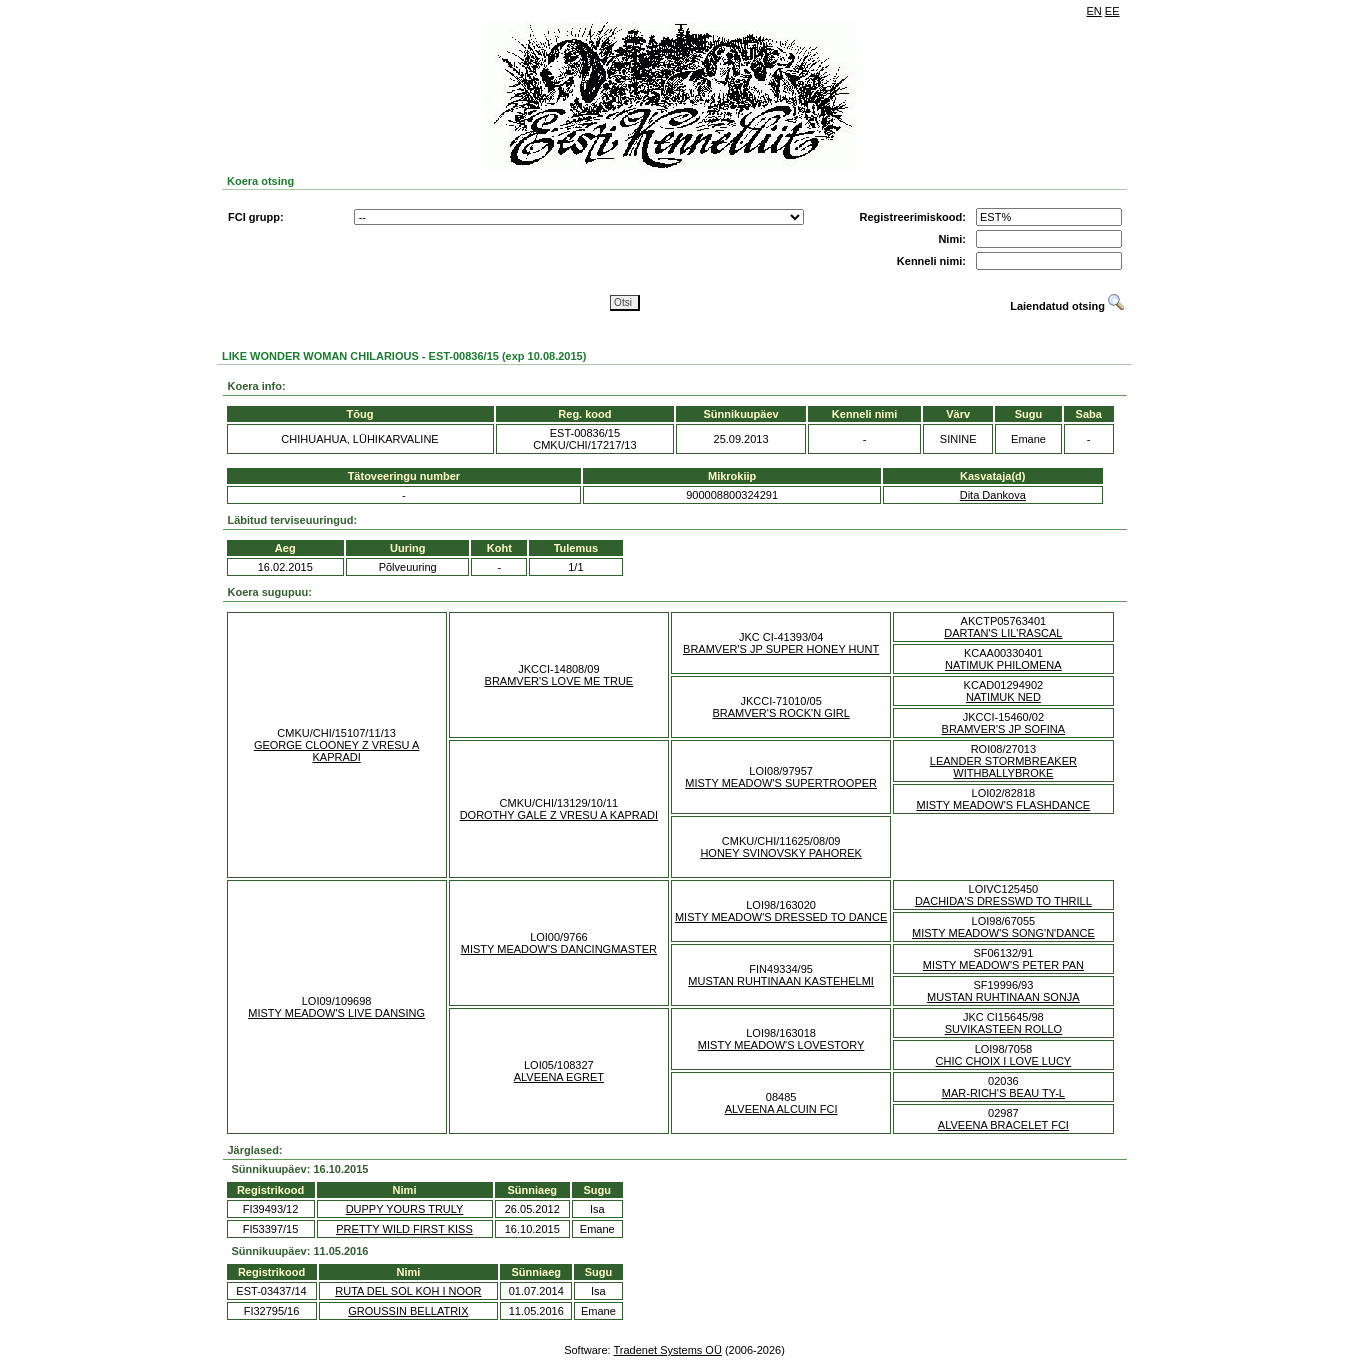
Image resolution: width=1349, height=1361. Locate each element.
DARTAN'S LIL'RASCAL (1003, 633)
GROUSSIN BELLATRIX (408, 1311)
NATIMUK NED (1003, 697)
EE (1112, 11)
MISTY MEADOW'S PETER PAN (1003, 965)
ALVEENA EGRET (559, 1077)
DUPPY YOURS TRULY (405, 1209)
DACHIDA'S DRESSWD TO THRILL (1003, 901)
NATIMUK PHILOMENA (1003, 665)
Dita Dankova (993, 495)
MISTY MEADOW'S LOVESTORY (781, 1045)
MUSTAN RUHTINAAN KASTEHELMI (781, 981)
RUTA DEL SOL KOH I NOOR (408, 1291)
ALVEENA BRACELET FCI (1003, 1125)
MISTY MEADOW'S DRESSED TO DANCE (781, 917)
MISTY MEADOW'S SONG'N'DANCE (1003, 933)
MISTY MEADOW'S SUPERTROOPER (781, 783)
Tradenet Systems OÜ (667, 1350)
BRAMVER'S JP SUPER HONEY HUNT (781, 649)
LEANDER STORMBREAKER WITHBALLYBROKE (1003, 767)
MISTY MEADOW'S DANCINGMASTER (559, 949)
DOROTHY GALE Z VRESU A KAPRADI (559, 815)
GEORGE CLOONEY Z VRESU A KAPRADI (336, 751)
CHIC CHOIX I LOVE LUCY (1004, 1061)
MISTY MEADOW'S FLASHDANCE (1004, 805)
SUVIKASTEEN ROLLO (1003, 1029)
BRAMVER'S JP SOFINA (1004, 729)
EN (1094, 11)
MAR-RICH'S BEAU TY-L (1003, 1093)
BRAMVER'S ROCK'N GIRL (780, 713)
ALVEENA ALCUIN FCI (781, 1109)
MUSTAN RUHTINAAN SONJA (1003, 997)
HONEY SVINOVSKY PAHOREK (780, 853)
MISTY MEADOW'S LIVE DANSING (336, 1013)
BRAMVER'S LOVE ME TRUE (559, 681)
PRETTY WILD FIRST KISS (404, 1229)
